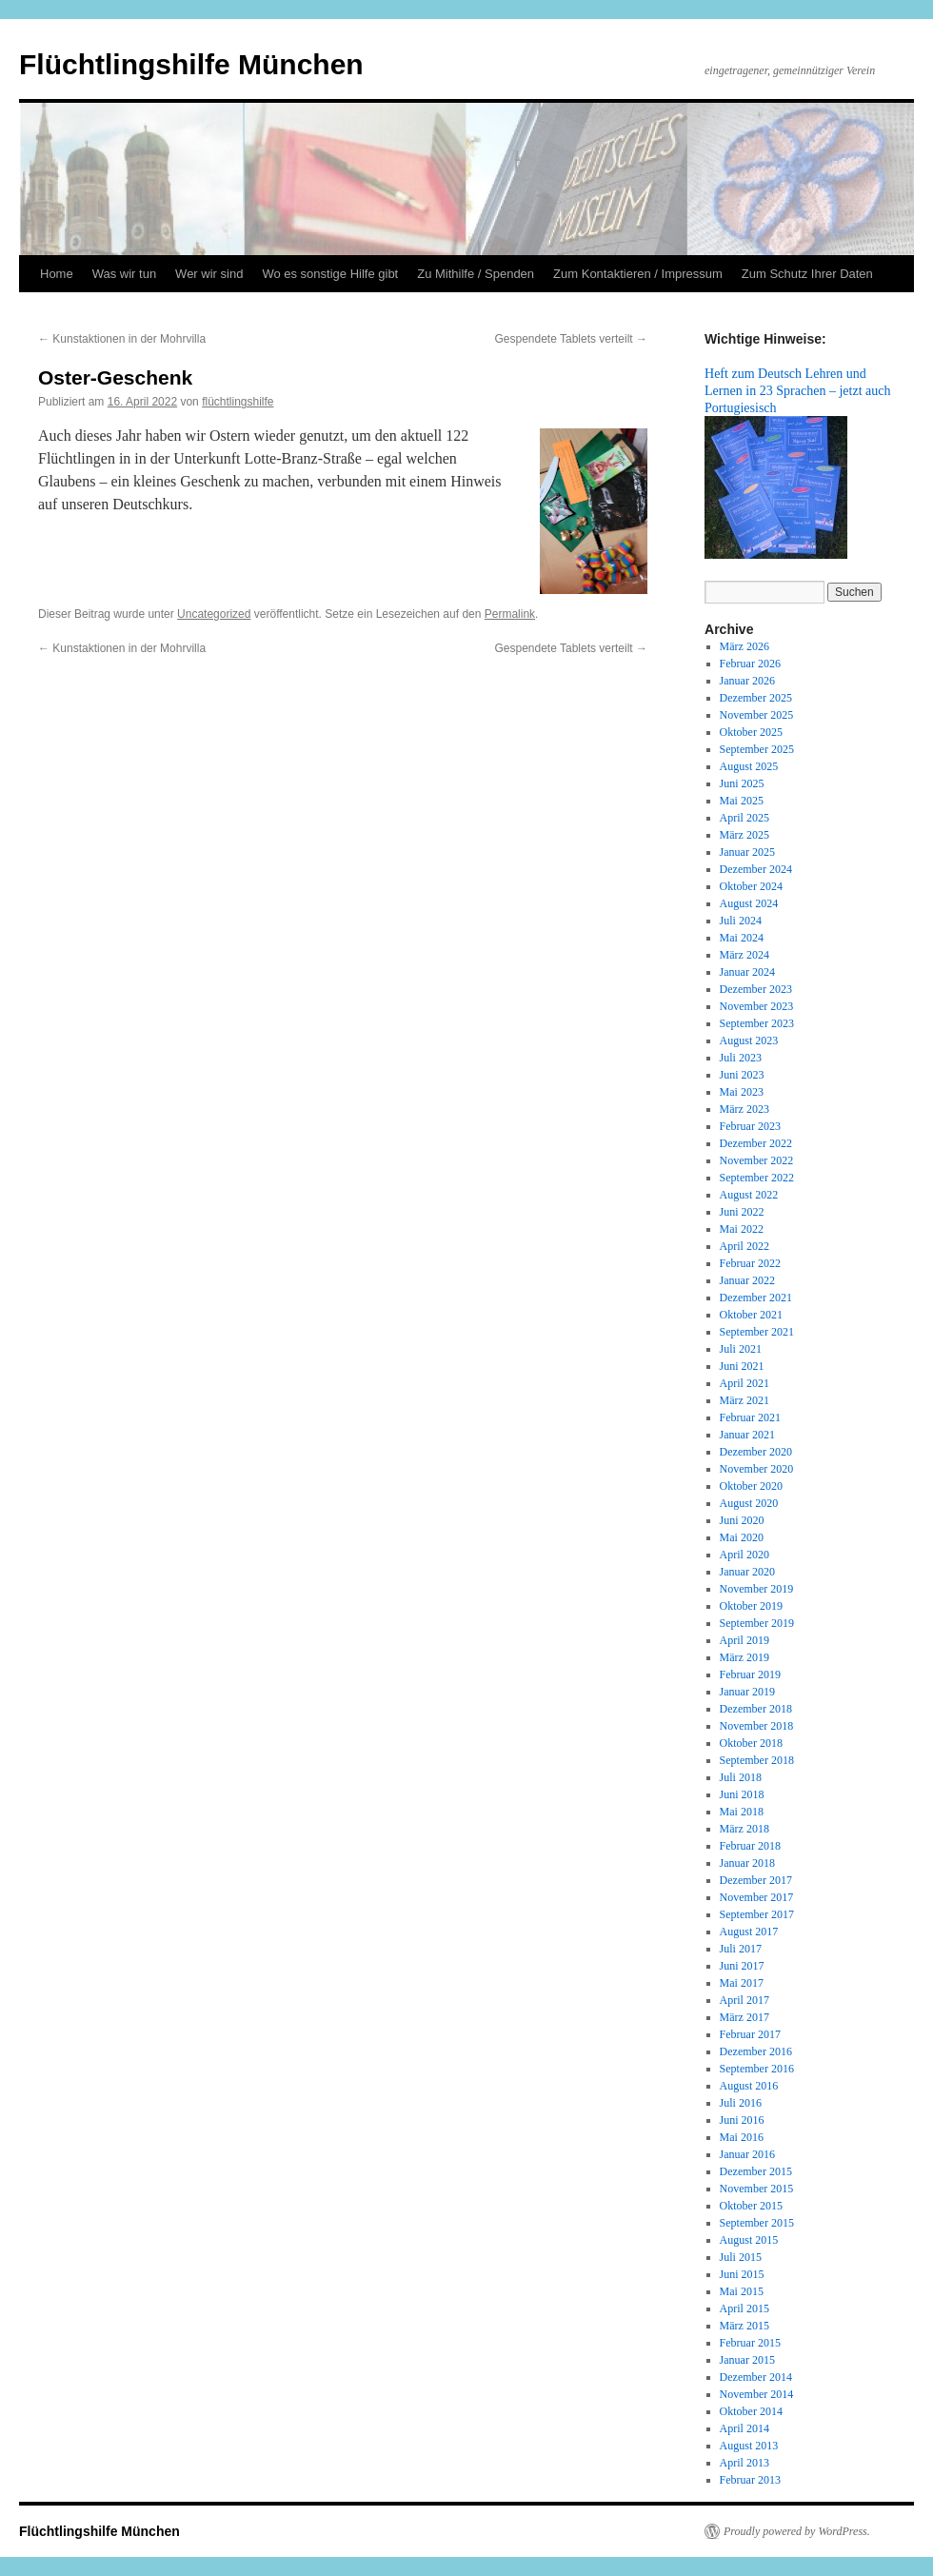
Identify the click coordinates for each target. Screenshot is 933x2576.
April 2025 (744, 817)
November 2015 (757, 2188)
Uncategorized (213, 614)
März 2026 (744, 646)
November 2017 (757, 1897)
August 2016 (749, 2085)
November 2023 (757, 1006)
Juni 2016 (742, 2120)
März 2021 (744, 1400)
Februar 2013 (750, 2480)
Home (56, 274)
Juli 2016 (741, 2103)
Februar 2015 (750, 2342)
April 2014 (744, 2428)
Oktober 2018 (751, 1743)
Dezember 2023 (756, 989)
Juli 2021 (741, 1349)
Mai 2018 (742, 1811)
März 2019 (744, 1657)
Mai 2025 (742, 800)
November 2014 (757, 2394)
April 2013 (744, 2462)
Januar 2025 (747, 852)
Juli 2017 (741, 1948)
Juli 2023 (741, 1057)
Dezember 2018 (756, 1708)
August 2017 (749, 1931)
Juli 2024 (741, 920)
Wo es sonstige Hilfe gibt (330, 274)
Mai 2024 (742, 937)
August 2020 (749, 1503)
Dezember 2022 (756, 1143)
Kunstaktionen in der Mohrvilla (122, 339)
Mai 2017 (742, 1983)
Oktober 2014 (751, 2411)
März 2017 (744, 2017)
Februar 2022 (750, 1263)
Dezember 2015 (756, 2171)
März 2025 (744, 835)
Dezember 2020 (756, 1451)
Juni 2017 (742, 1965)
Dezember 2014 (756, 2377)
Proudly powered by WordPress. (797, 2531)
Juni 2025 (742, 783)
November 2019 (757, 1588)
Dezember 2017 (756, 1880)
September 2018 (757, 1760)
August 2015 (749, 2240)
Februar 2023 (750, 1126)
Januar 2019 (747, 1691)
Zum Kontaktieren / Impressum (638, 274)
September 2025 (757, 749)
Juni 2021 (742, 1366)
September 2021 (757, 1331)
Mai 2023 (742, 1092)
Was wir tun (124, 274)
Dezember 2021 (756, 1297)
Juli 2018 (741, 1777)
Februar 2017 (750, 2034)
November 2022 (757, 1160)
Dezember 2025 (756, 697)
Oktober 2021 (751, 1314)
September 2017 (757, 1914)
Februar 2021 (750, 1417)
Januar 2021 (747, 1434)
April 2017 (744, 2000)
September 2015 (757, 2222)
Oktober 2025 (751, 732)
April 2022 (744, 1246)
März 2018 (744, 1828)
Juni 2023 (742, 1074)
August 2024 (749, 903)
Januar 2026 (747, 680)
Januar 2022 (747, 1280)
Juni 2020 (742, 1520)
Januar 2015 (747, 2360)
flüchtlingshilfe (237, 401)
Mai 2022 (742, 1229)
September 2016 (757, 2068)
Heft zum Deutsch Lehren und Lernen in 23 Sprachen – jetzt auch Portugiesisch (798, 390)
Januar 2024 (747, 972)
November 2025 (757, 715)
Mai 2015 (742, 2291)
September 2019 (757, 1623)
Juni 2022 (742, 1212)
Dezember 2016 (756, 2051)
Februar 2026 (750, 663)
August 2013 (749, 2445)
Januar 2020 (747, 1571)
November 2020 (757, 1469)
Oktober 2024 (751, 886)
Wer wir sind (209, 274)
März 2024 (744, 954)
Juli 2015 (741, 2257)
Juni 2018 (742, 1794)
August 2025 (749, 766)
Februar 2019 (750, 1674)
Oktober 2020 (751, 1486)
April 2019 (744, 1640)
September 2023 (757, 1023)
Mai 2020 (742, 1537)
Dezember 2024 (756, 869)
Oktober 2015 (751, 2205)
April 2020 (744, 1554)
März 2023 (744, 1109)
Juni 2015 (742, 2274)
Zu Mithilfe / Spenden (475, 274)
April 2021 (744, 1383)
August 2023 (749, 1040)
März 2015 (744, 2325)
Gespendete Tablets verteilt (570, 339)
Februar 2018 (750, 1846)
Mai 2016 (742, 2137)
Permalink (510, 614)
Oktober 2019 (751, 1606)
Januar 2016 (747, 2154)
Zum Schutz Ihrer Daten (807, 274)
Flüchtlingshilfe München (191, 64)
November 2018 (757, 1726)
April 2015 (744, 2308)
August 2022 (749, 1194)
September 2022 (757, 1177)
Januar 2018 (747, 1863)
